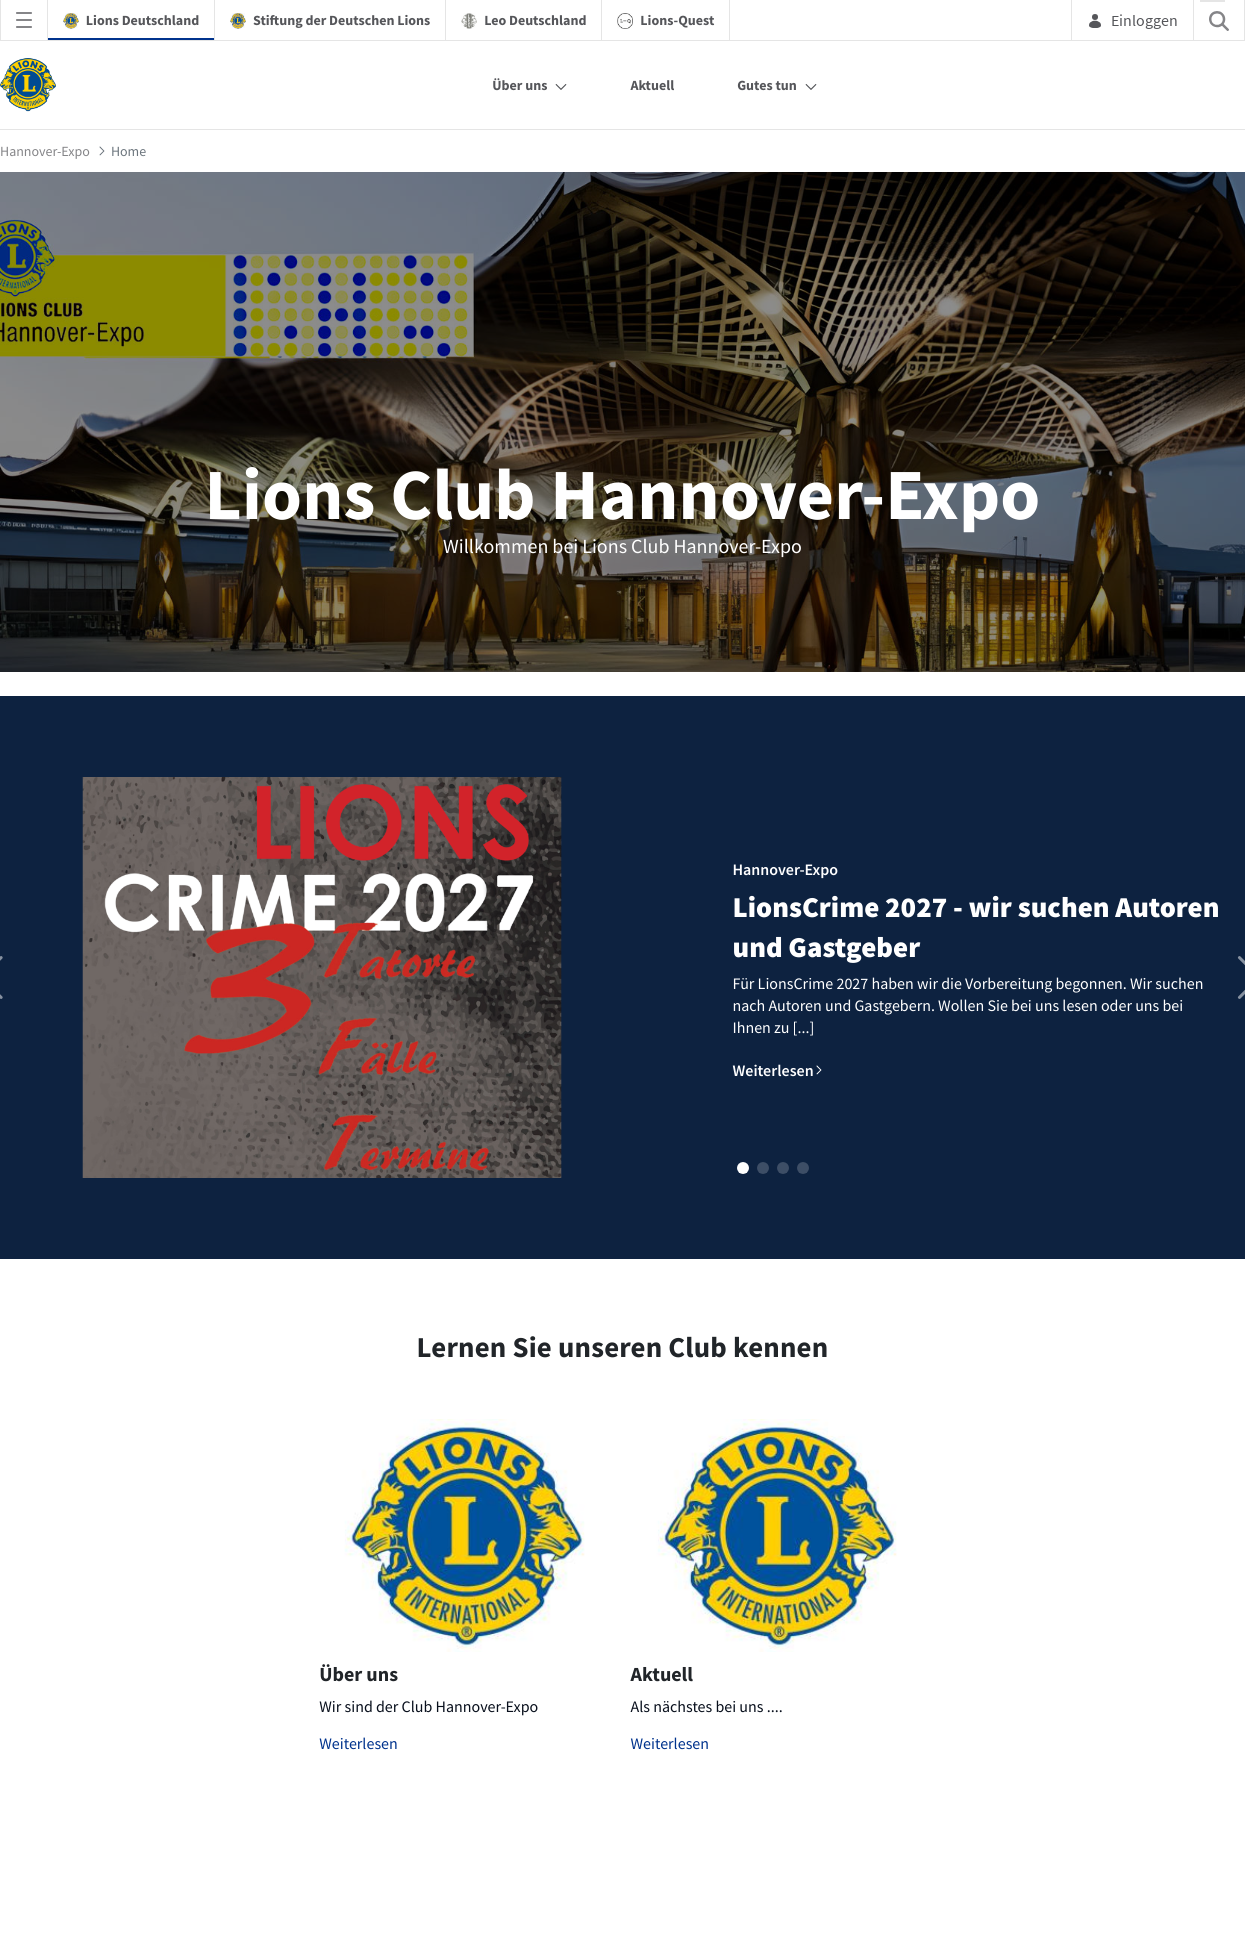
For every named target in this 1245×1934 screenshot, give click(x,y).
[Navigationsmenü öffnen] (24, 20)
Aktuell (652, 85)
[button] (743, 1168)
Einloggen (1132, 20)
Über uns (519, 85)
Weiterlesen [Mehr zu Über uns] (358, 1744)
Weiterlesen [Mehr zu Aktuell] (670, 1744)
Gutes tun (767, 85)
